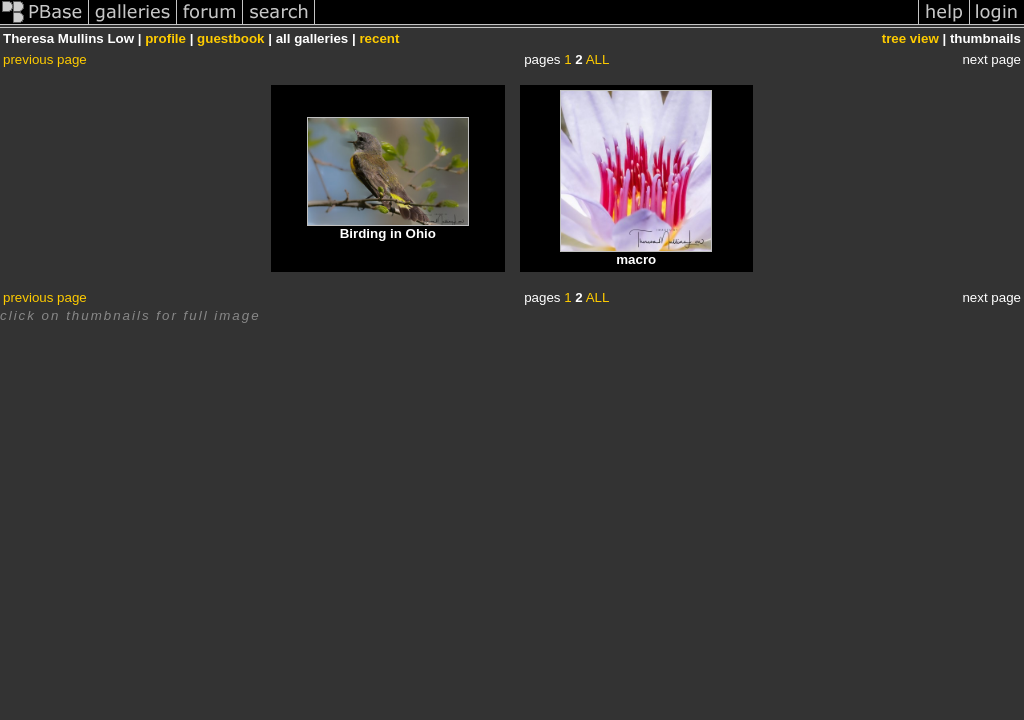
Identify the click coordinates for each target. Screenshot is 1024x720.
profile (165, 38)
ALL (598, 59)
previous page (45, 59)
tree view (910, 38)
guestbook (230, 38)
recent (379, 38)
